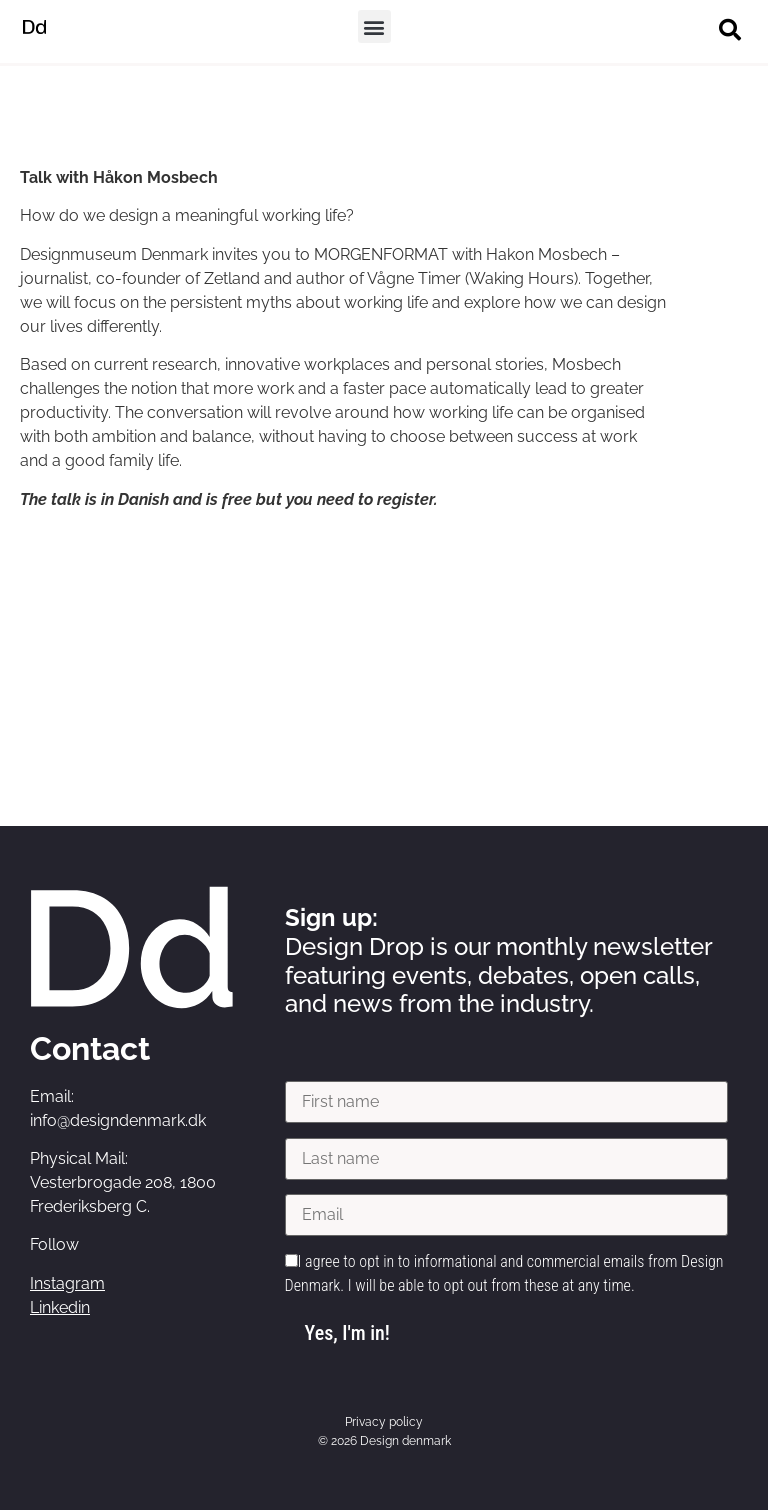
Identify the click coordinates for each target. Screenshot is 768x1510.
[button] (374, 26)
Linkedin (60, 1307)
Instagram (67, 1283)
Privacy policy (384, 1422)
